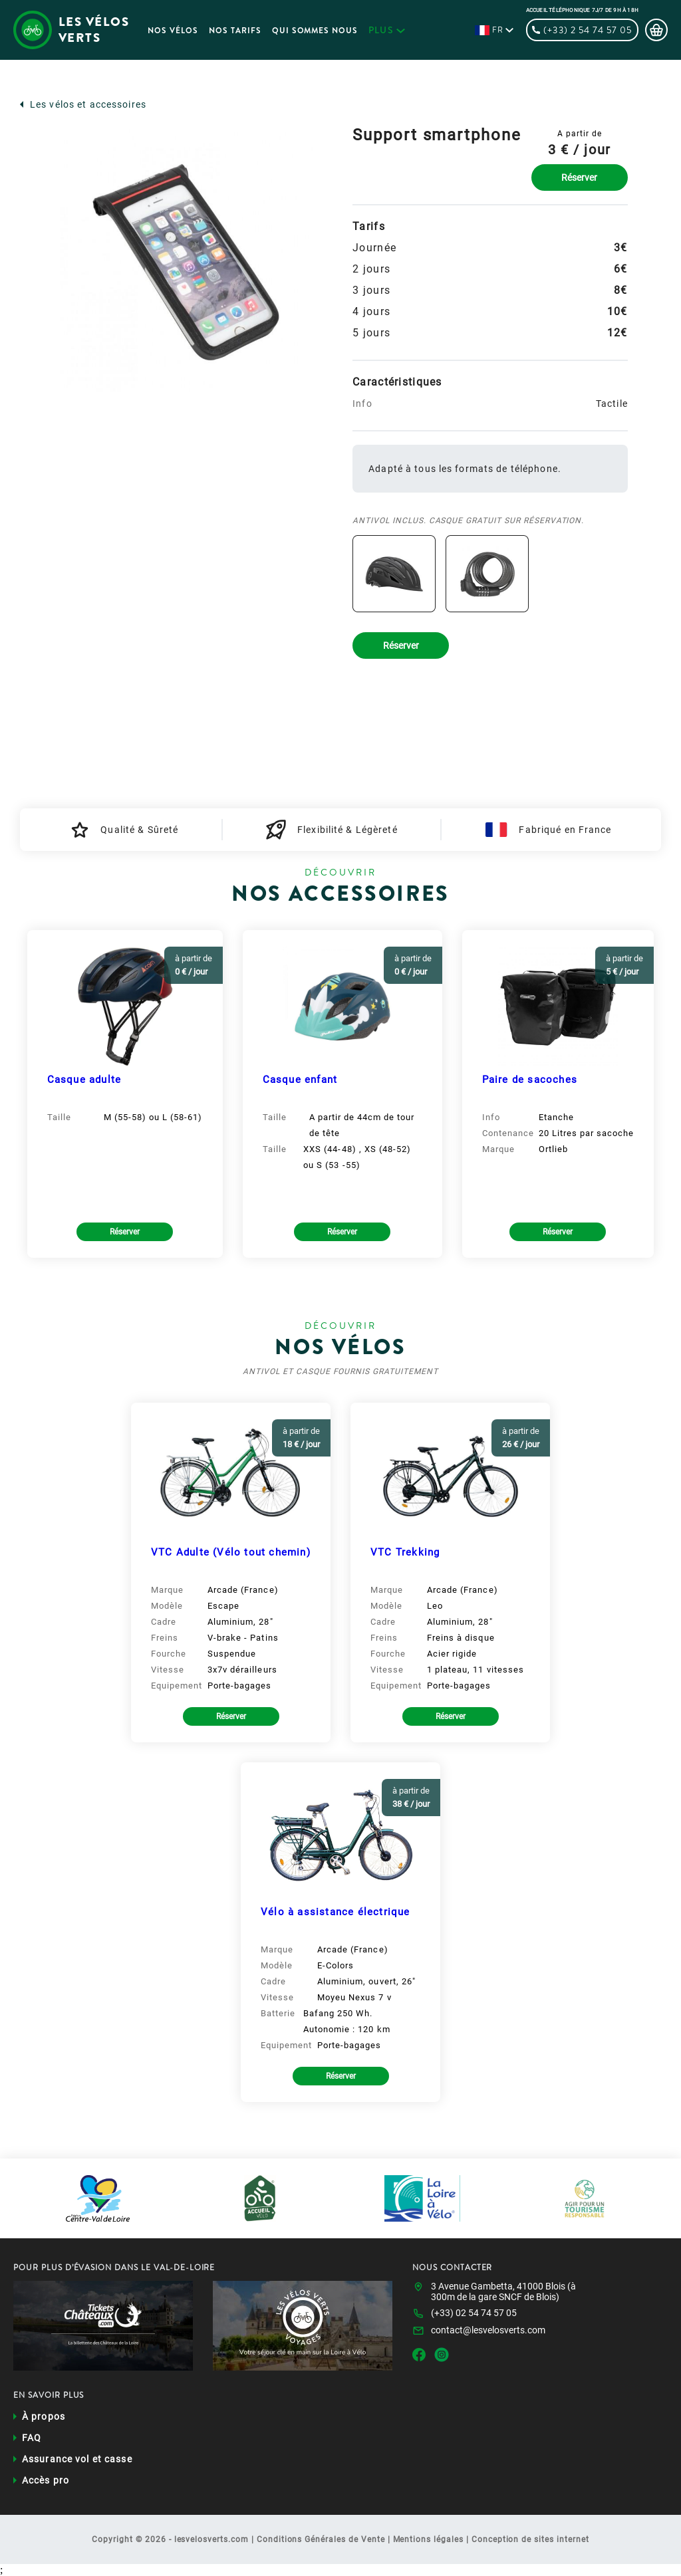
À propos (43, 2416)
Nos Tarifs (235, 31)
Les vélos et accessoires (88, 104)
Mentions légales (428, 2539)
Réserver (579, 177)
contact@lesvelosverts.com (488, 2330)
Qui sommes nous (315, 31)
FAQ (31, 2437)
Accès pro (45, 2480)
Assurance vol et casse (77, 2459)
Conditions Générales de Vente (321, 2539)
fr (497, 30)
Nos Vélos (173, 31)
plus (386, 30)
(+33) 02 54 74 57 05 (474, 2312)
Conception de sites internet (530, 2539)
